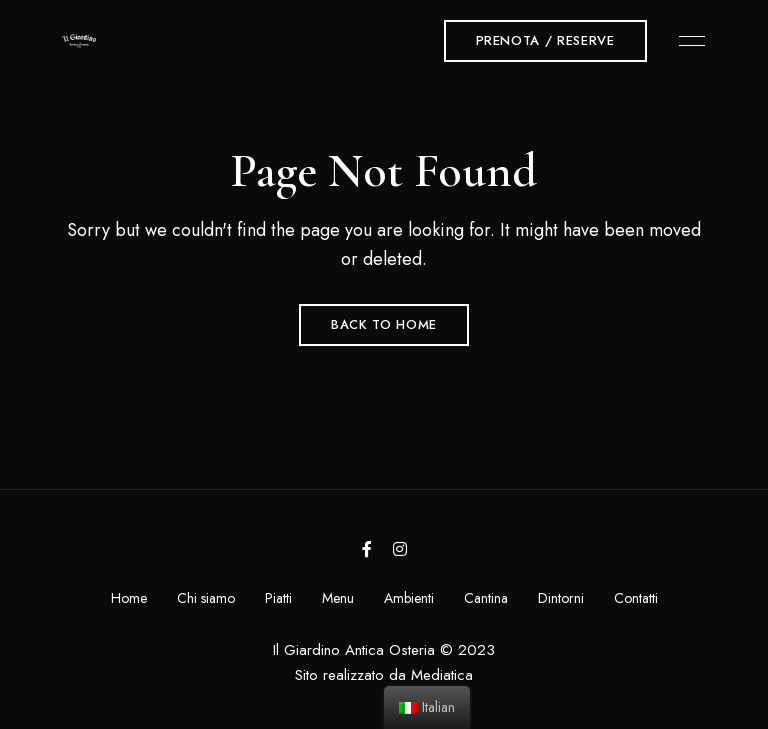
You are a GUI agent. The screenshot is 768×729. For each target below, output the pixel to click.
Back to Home (384, 324)
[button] (545, 41)
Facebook (367, 549)
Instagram (400, 549)
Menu (687, 41)
